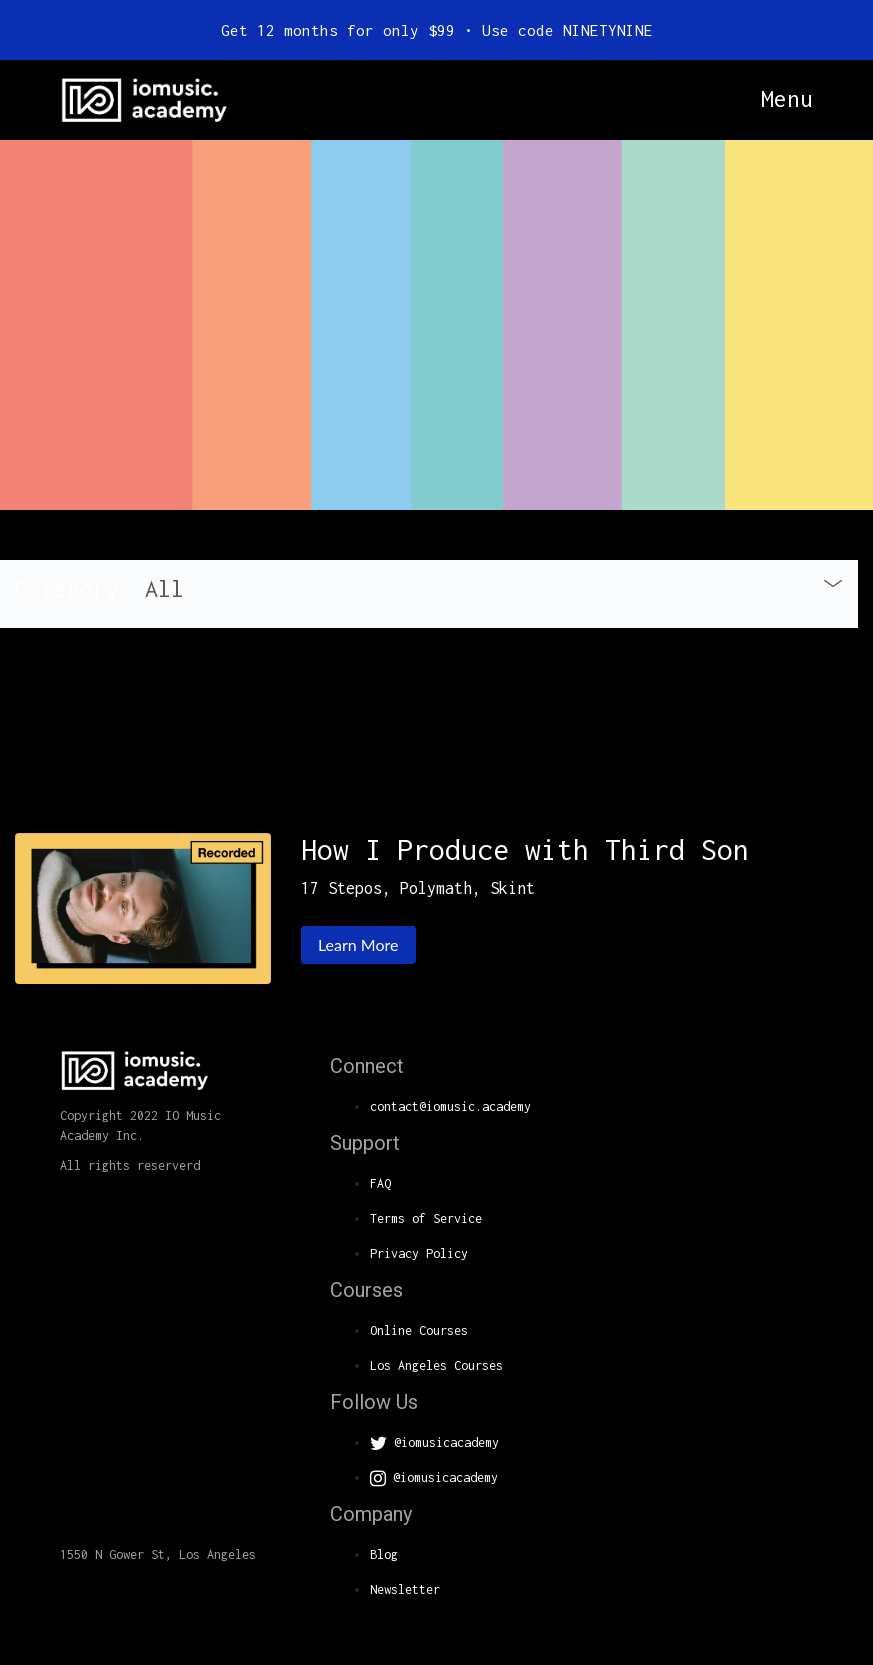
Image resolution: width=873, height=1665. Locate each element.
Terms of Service (426, 1218)
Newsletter (405, 1589)
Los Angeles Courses (436, 1365)
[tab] (429, 594)
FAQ (380, 1183)
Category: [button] (99, 588)
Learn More (358, 944)
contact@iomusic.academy (450, 1106)
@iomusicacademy (434, 1442)
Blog (384, 1554)
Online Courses (419, 1330)
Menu (787, 99)
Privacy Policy (419, 1253)
